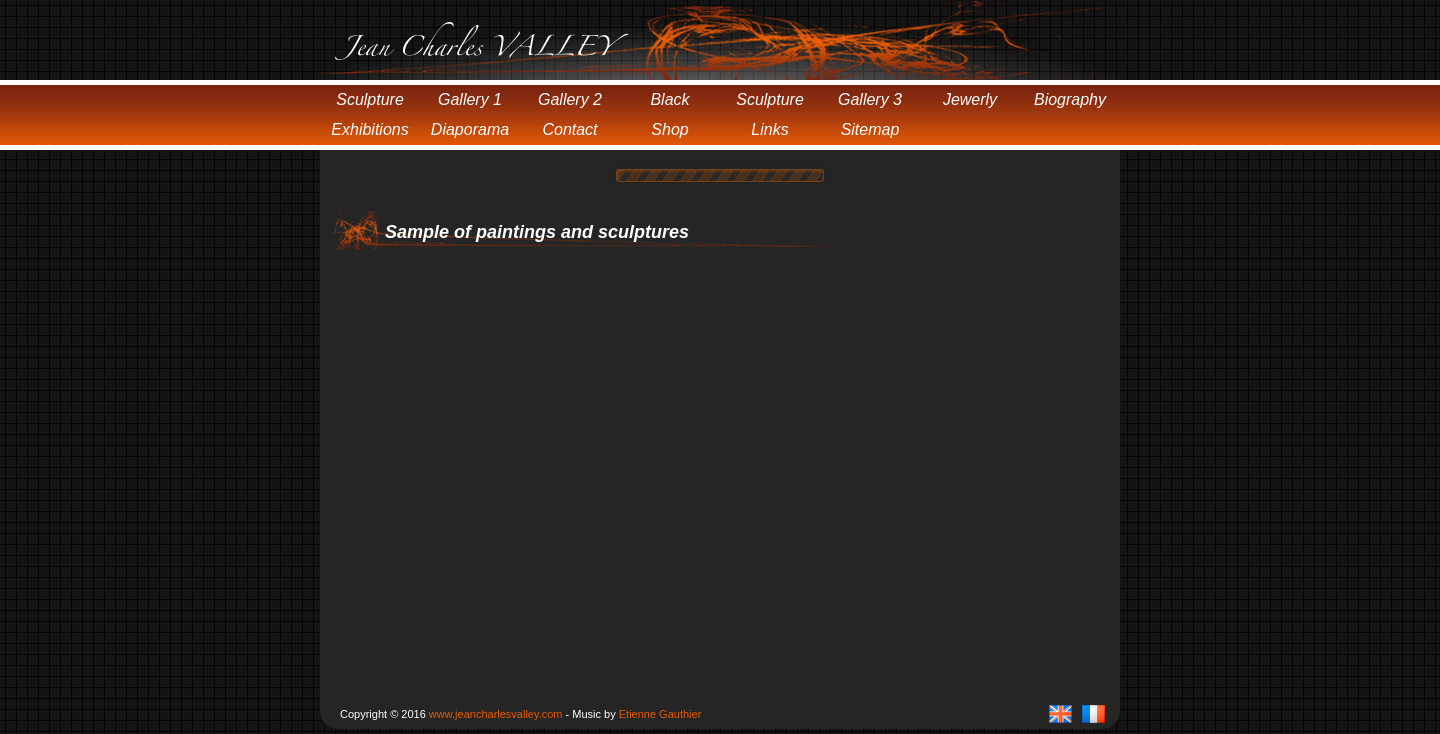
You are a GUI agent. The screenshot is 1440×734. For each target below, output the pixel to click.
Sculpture (370, 99)
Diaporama (470, 129)
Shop (669, 129)
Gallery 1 (470, 99)
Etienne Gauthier (660, 714)
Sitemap (870, 129)
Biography (1070, 99)
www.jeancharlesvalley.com (496, 714)
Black (669, 99)
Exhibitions (369, 129)
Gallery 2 (570, 99)
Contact (569, 129)
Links (769, 129)
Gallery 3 (870, 99)
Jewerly (970, 99)
